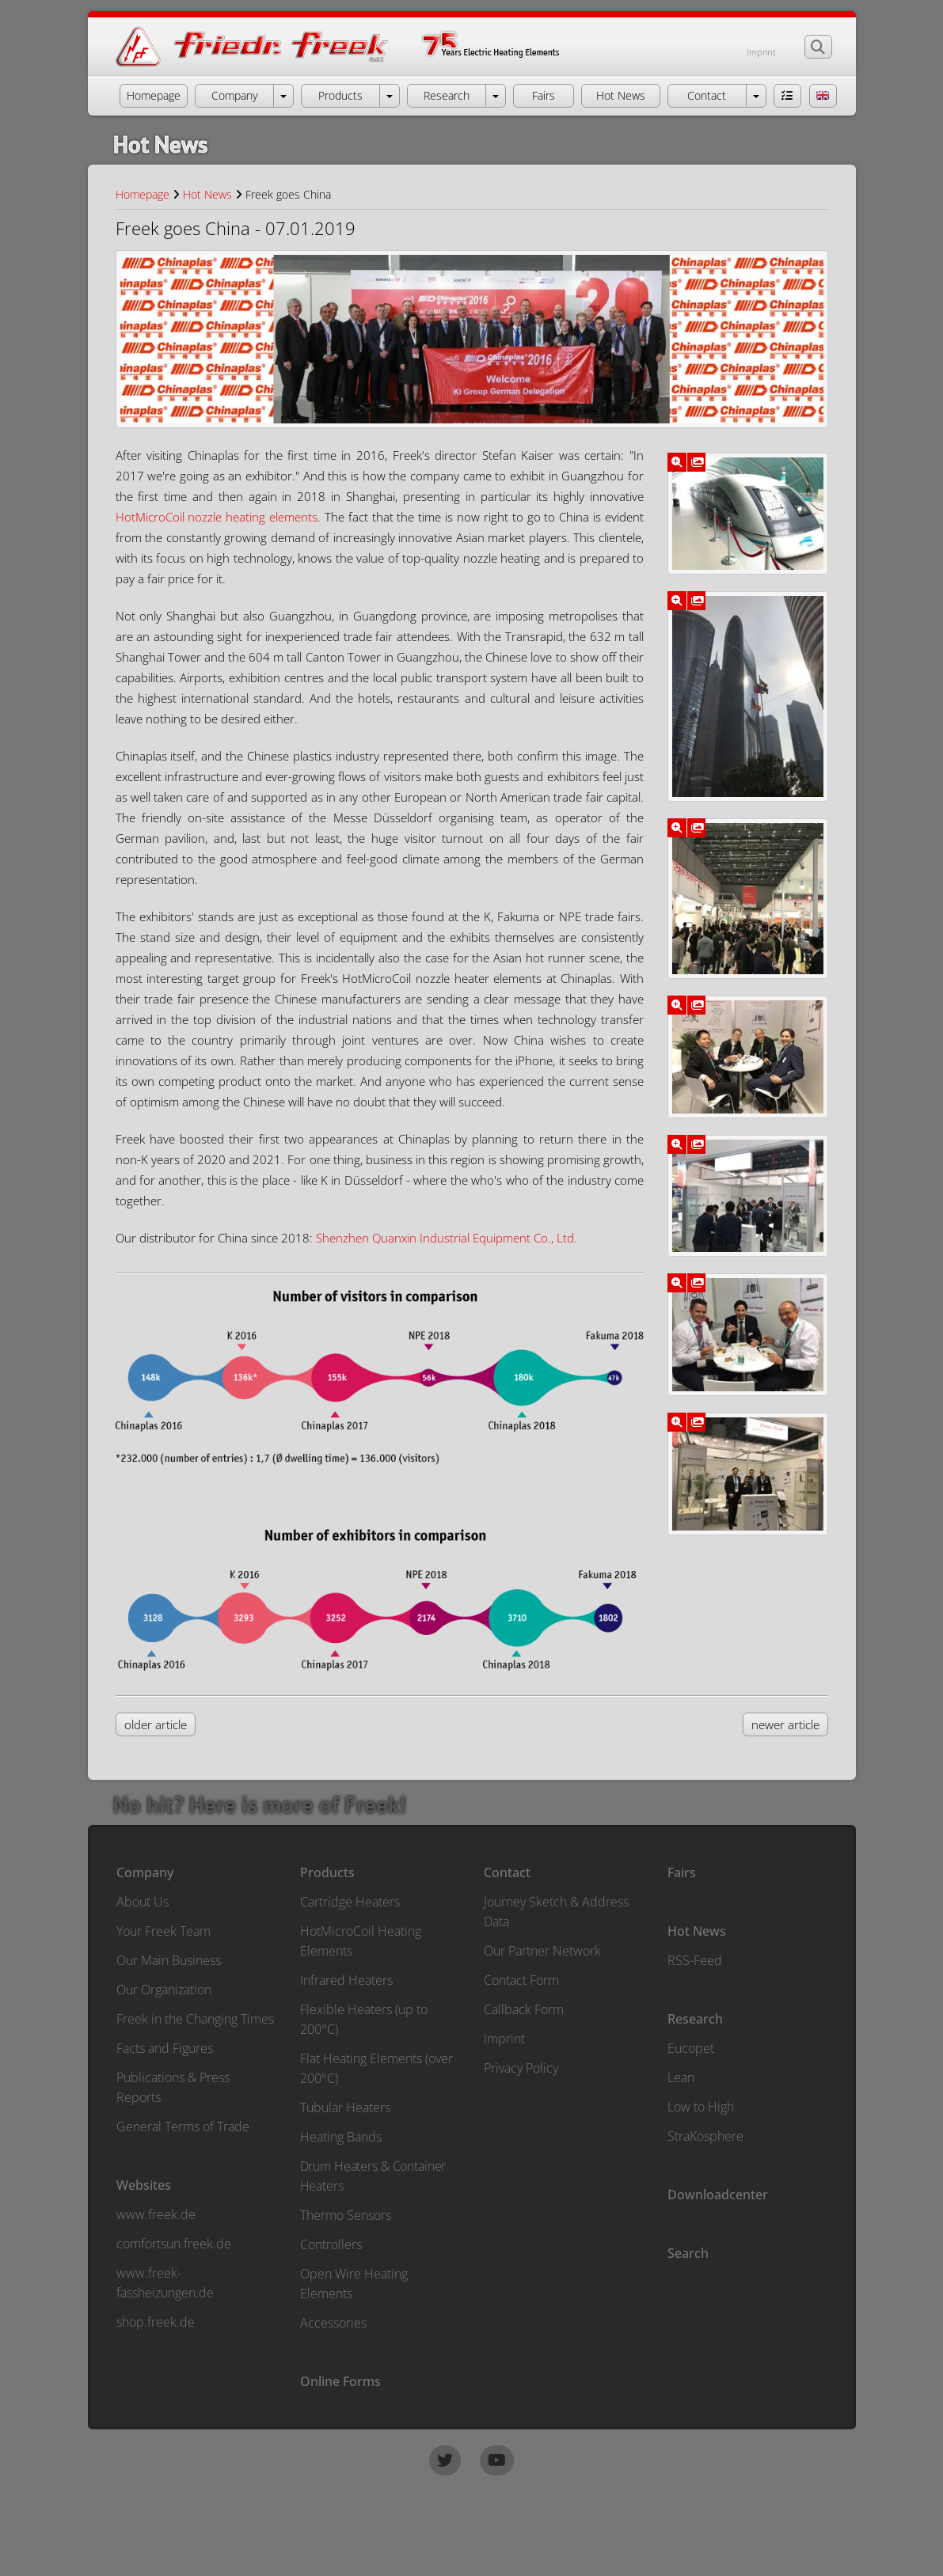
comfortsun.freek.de (173, 2243)
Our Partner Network (542, 1951)
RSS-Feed (694, 1960)
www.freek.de (156, 2214)
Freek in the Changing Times (195, 2019)
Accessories (333, 2322)
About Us (142, 1901)
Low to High (700, 2106)
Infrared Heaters (346, 1980)
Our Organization (163, 1989)
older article (155, 1724)
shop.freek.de (155, 2322)
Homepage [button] (154, 95)
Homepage (142, 194)
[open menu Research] (495, 96)
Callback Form (524, 2009)
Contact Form (521, 1980)
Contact (507, 1872)
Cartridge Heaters (350, 1901)
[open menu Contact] (756, 96)
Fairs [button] (543, 95)
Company (144, 1872)
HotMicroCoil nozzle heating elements (217, 517)
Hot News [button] (620, 95)
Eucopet (690, 2048)
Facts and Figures (164, 2048)
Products (327, 1872)
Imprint (761, 52)
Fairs (681, 1872)
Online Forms (340, 2381)
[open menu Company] (283, 96)
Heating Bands (341, 2136)
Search (688, 2253)
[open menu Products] (389, 96)
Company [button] (234, 95)
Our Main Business (168, 1960)
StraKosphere (705, 2136)
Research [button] (447, 95)
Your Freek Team (163, 1931)
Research (695, 2019)
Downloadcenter (717, 2194)
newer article (785, 1724)
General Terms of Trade (182, 2126)
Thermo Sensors (345, 2215)
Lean (680, 2077)
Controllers (331, 2244)
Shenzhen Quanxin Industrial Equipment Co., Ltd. (446, 1238)
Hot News (207, 194)
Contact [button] (706, 95)
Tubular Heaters (345, 2107)
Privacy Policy (521, 2068)
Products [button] (340, 95)
